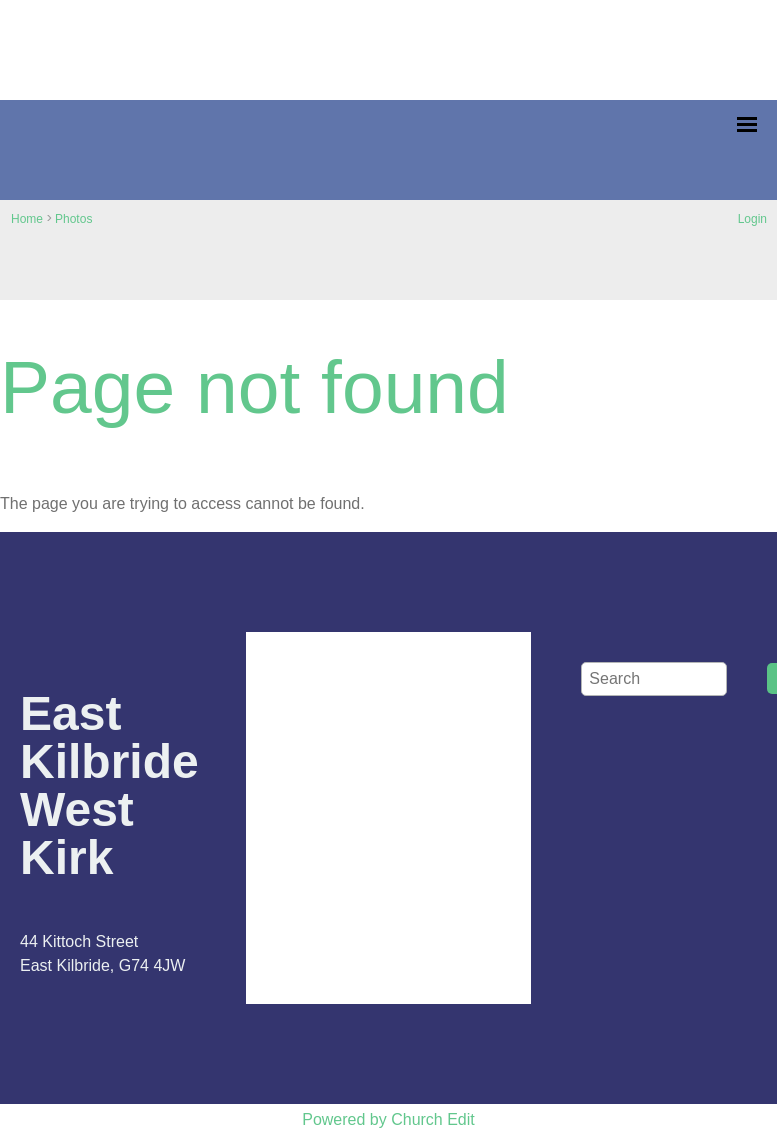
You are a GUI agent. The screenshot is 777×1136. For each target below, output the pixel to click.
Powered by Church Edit (388, 1119)
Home (27, 219)
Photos (73, 219)
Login (752, 219)
